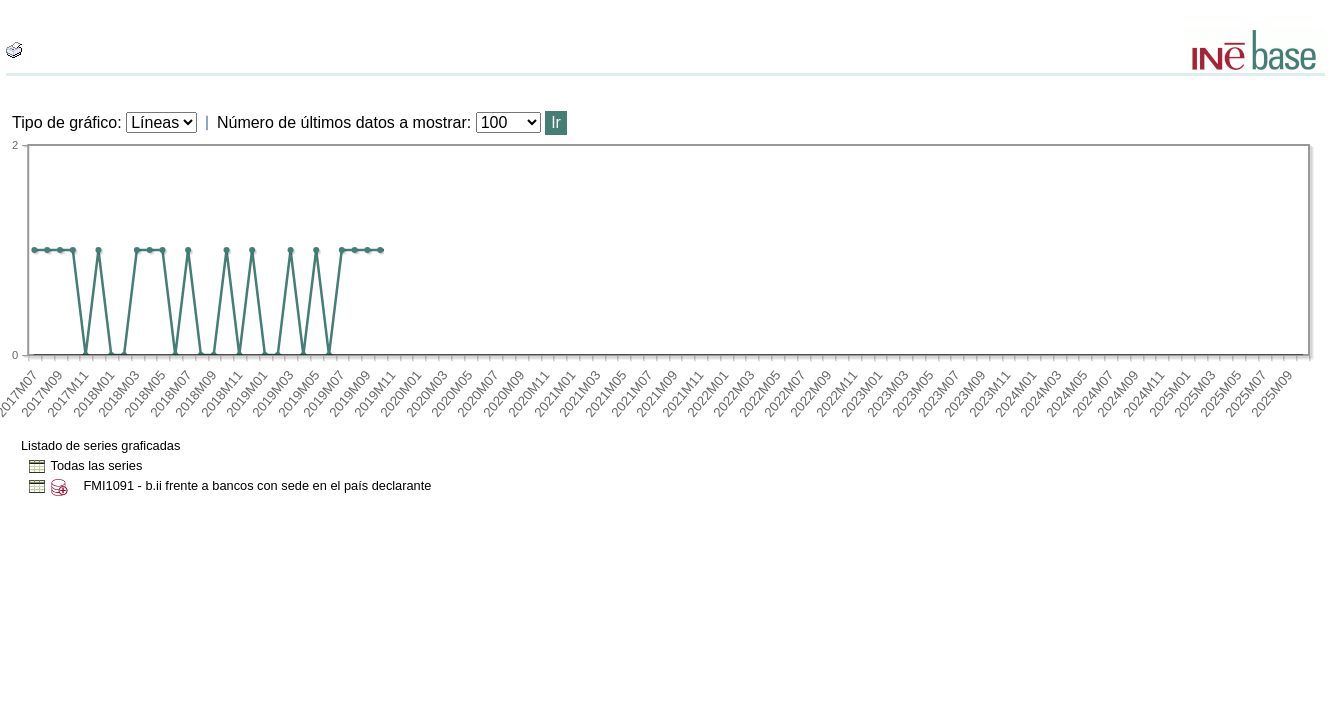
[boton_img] (14, 50)
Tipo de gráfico (64, 122)
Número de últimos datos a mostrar (342, 122)
